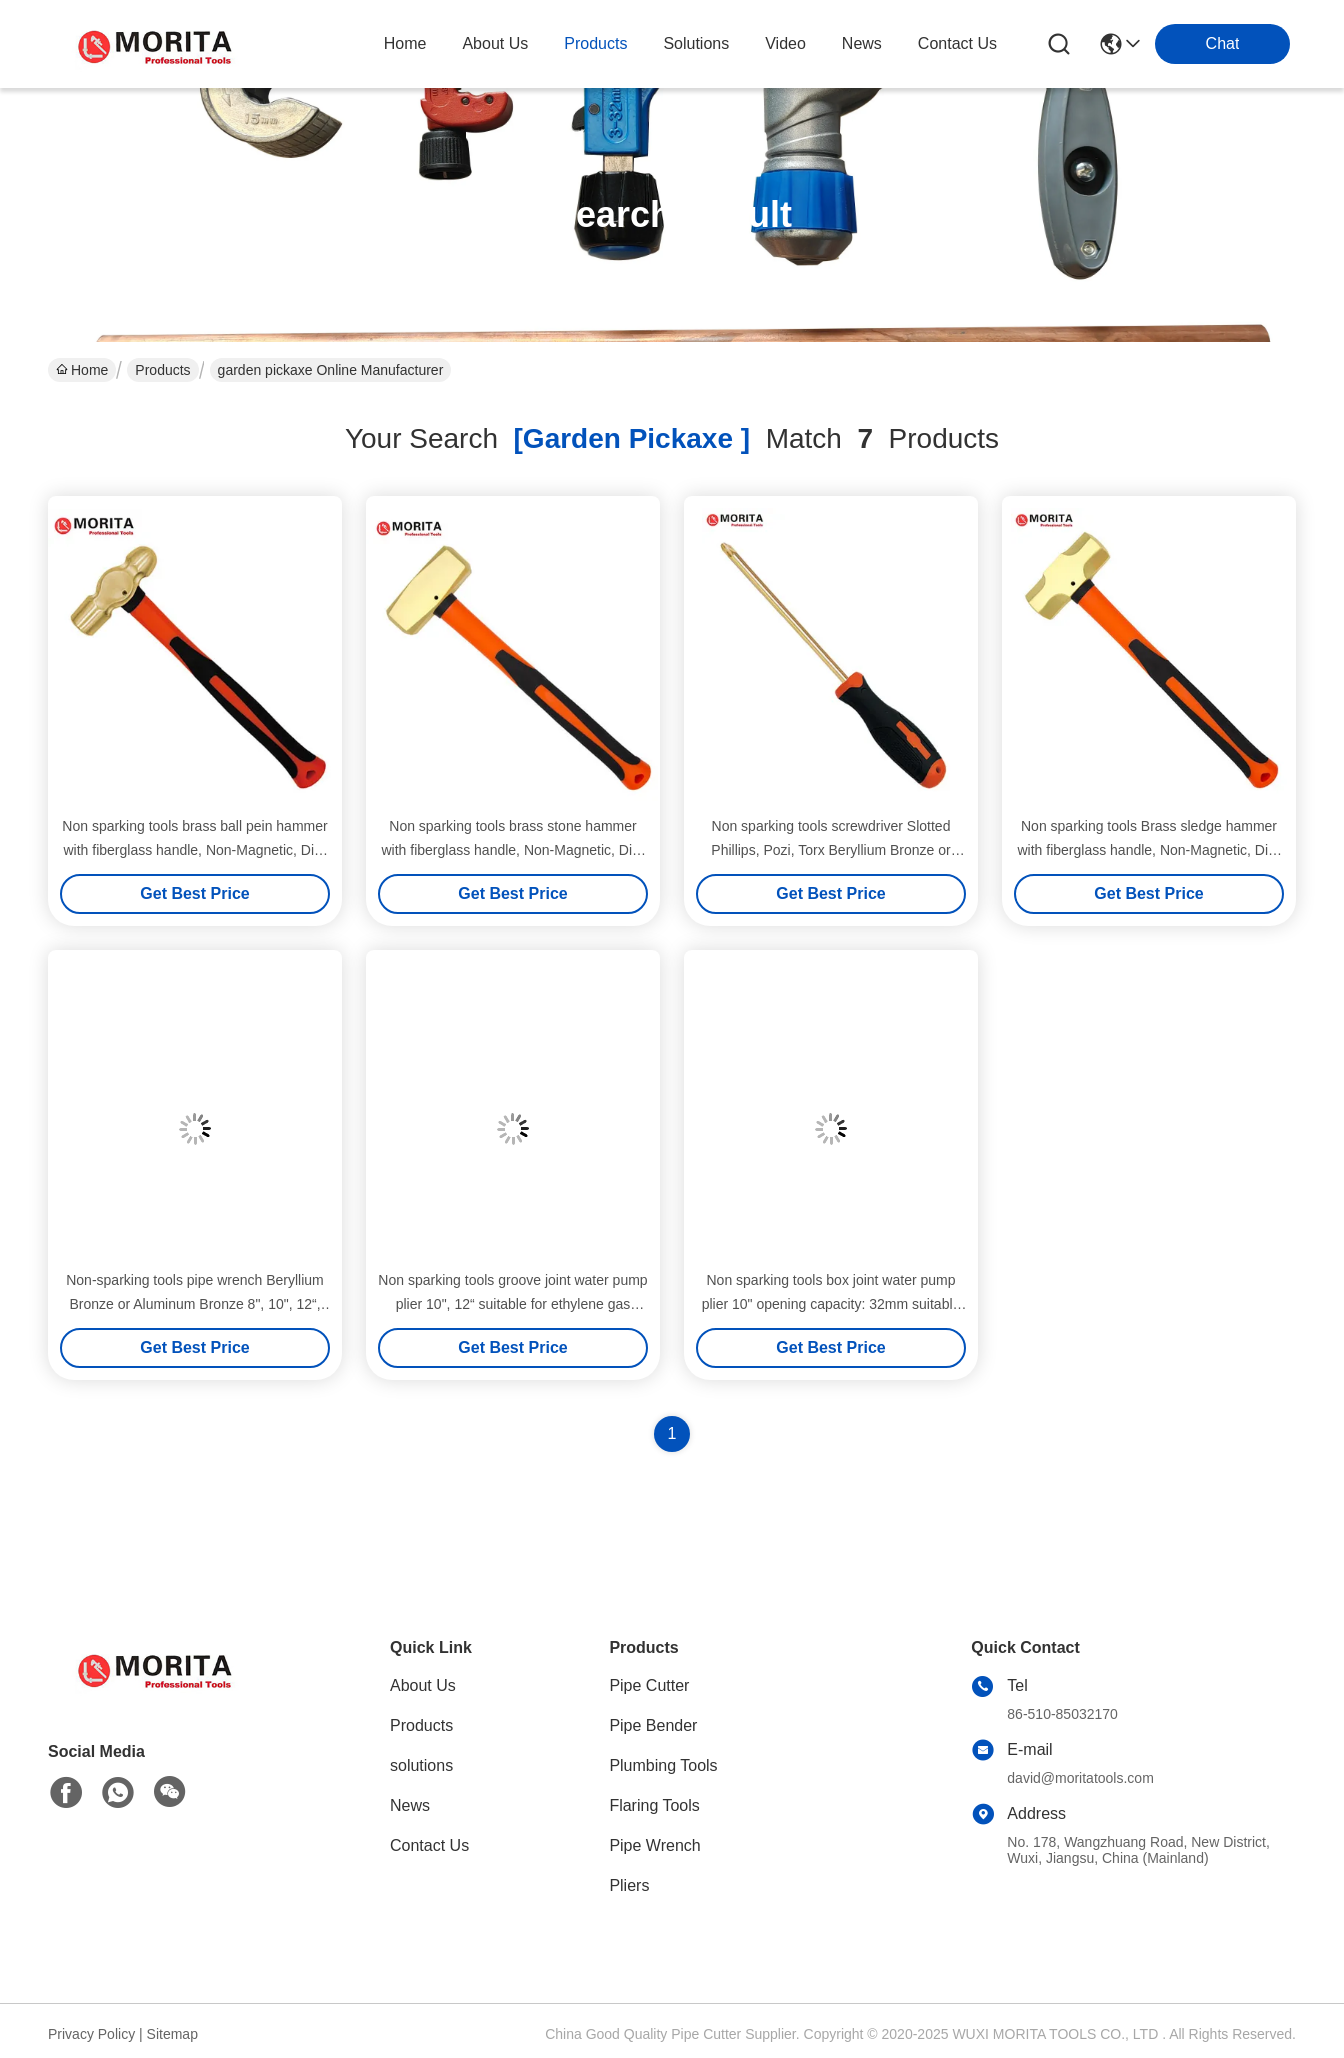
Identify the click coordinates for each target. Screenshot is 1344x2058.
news (862, 43)
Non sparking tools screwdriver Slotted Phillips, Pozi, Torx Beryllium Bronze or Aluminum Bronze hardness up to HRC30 (831, 850)
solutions (696, 43)
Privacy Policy (91, 2034)
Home (405, 43)
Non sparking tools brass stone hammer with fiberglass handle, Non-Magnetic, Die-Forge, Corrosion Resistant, (512, 850)
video (785, 43)
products (595, 43)
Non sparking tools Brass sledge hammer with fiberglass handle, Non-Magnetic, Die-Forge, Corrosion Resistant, (1148, 850)
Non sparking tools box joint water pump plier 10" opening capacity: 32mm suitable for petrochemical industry (831, 1304)
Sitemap (172, 2034)
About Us (423, 1685)
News (410, 1805)
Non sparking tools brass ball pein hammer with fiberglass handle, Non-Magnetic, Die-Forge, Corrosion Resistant (194, 850)
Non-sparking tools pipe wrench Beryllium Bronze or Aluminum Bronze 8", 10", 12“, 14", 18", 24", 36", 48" (195, 1304)
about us (495, 43)
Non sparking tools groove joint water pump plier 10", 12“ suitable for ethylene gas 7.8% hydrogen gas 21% (512, 1304)
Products (162, 370)
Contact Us (429, 1845)
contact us (957, 43)
